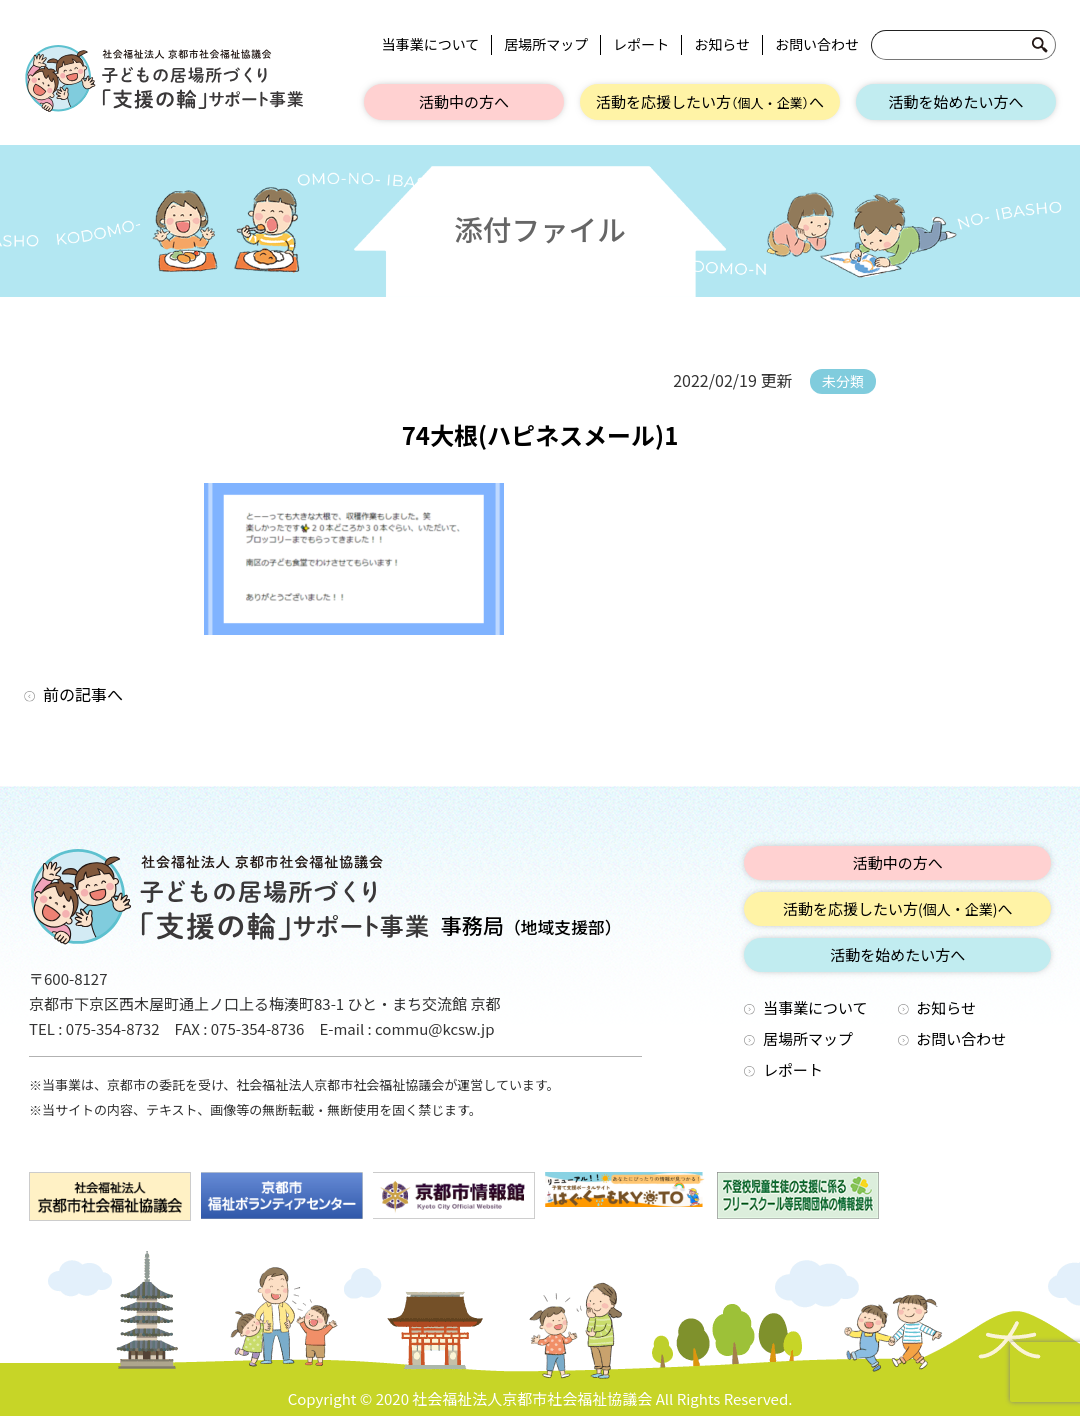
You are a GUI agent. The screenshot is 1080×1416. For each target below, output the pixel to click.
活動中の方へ (464, 101)
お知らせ (722, 44)
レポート (641, 44)
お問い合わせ (817, 44)
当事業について (431, 44)
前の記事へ (83, 694)
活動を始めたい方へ (955, 101)
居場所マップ (546, 44)
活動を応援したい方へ (710, 101)
